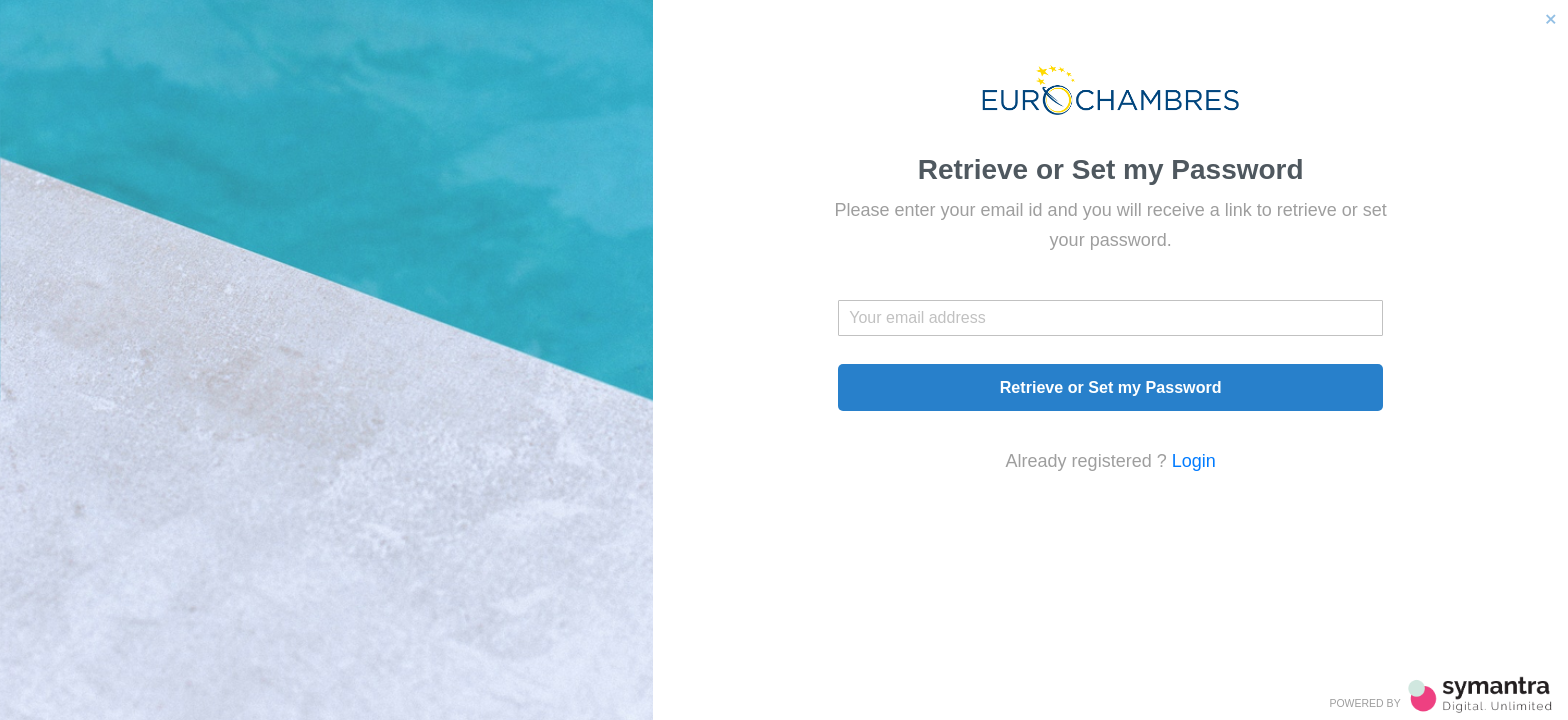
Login (1194, 461)
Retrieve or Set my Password (1111, 387)
